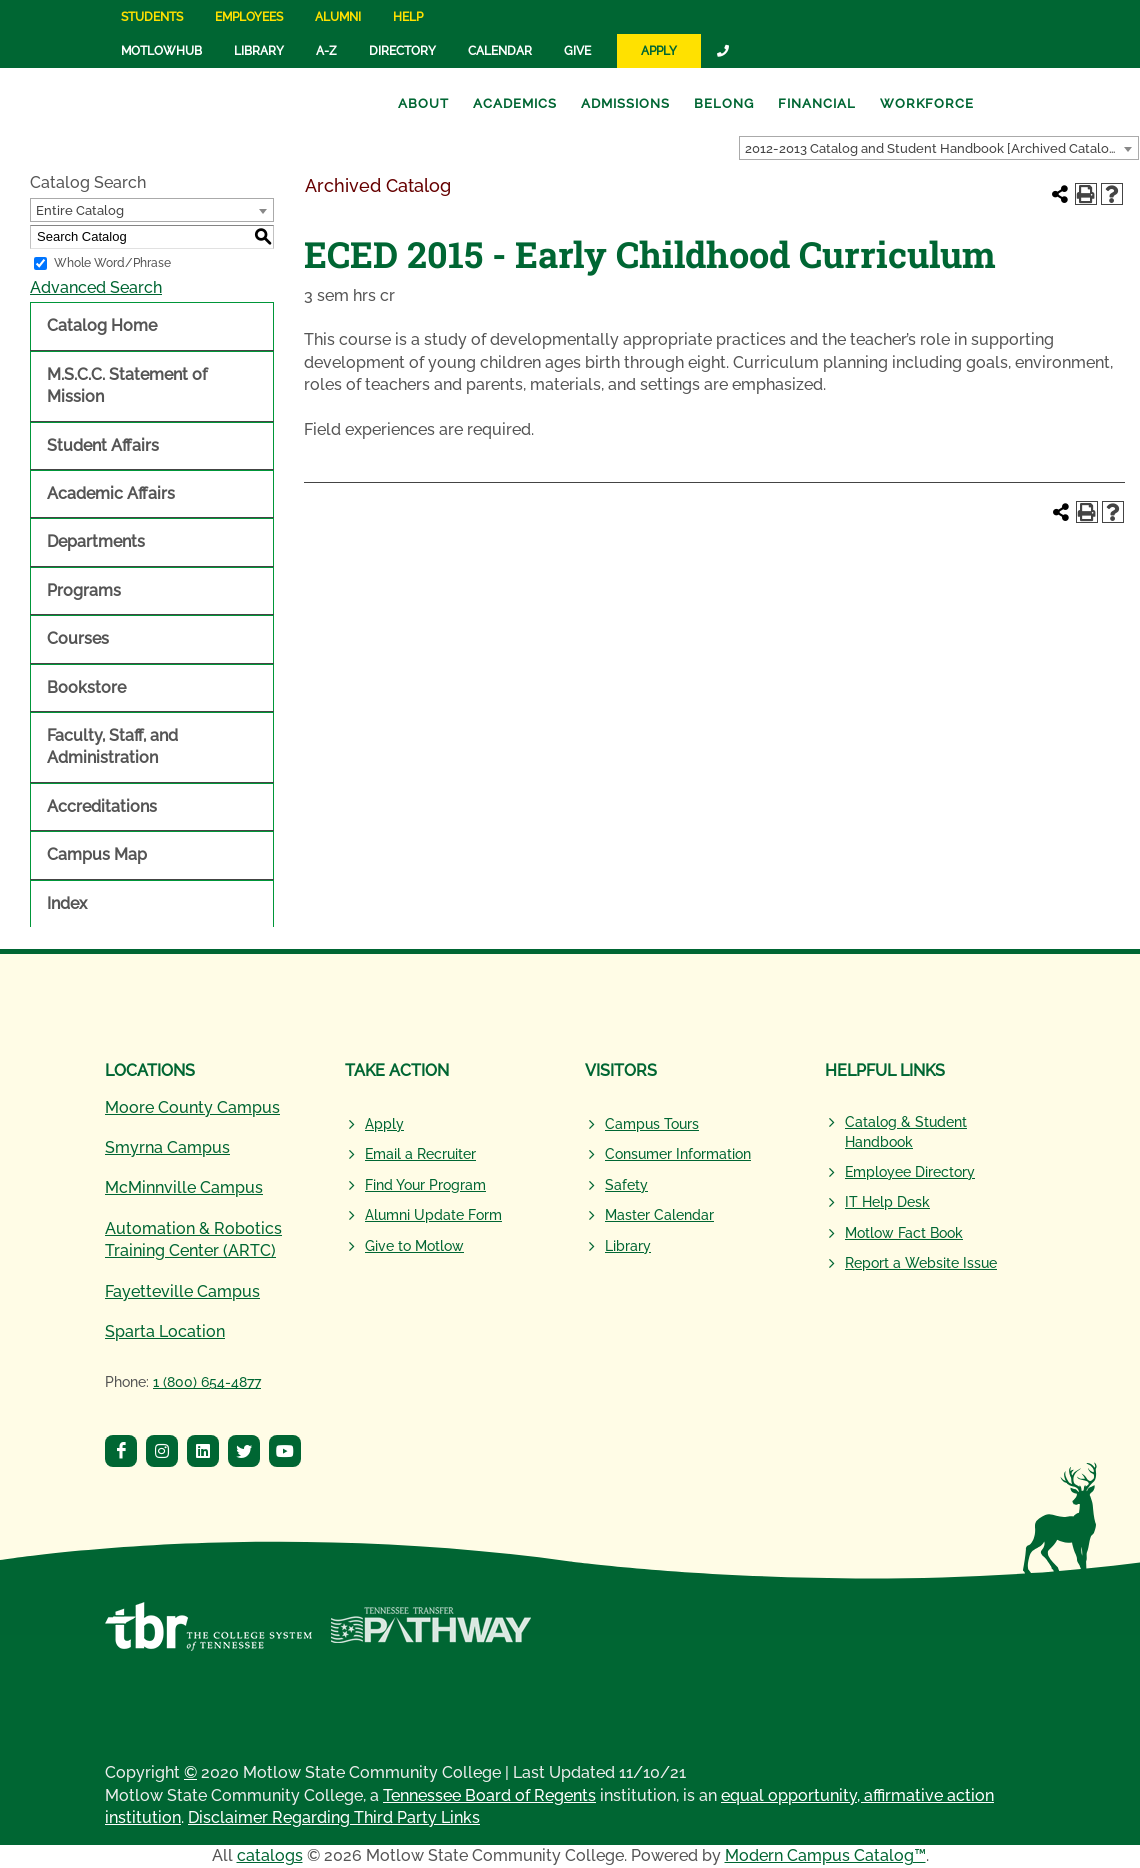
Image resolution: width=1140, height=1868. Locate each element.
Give (577, 51)
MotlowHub (161, 51)
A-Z (326, 51)
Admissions (625, 103)
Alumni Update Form (433, 1215)
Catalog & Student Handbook (906, 1132)
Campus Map (97, 854)
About (423, 103)
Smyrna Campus (167, 1147)
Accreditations (102, 806)
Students (152, 17)
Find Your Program (425, 1185)
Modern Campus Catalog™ (825, 1855)
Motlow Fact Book (904, 1233)
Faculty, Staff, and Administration (112, 746)
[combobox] (939, 148)
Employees (249, 17)
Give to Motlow (414, 1246)
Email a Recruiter (420, 1154)
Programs (84, 590)
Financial (817, 103)
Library (259, 51)
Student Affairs (103, 445)
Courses (78, 638)
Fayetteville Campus (182, 1291)
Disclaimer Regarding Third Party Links (334, 1817)
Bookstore (86, 687)
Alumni (338, 17)
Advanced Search (96, 287)
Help (408, 17)
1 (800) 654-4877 (207, 1382)
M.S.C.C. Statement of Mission (127, 385)
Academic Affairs (111, 493)
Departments (96, 541)
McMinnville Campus (184, 1187)
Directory (402, 51)
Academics (515, 103)
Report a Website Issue (921, 1263)
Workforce (927, 103)
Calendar (500, 51)
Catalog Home (102, 325)
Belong (724, 103)
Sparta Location (165, 1331)
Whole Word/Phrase (112, 263)
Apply (659, 51)
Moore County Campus (192, 1107)
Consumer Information (678, 1154)
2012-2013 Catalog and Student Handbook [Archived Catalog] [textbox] (933, 148)
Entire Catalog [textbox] (80, 210)
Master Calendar (659, 1215)
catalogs (270, 1855)
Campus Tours (652, 1124)
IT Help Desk (887, 1202)
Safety (626, 1185)
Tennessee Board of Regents (489, 1795)
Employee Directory (910, 1172)
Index (67, 903)
